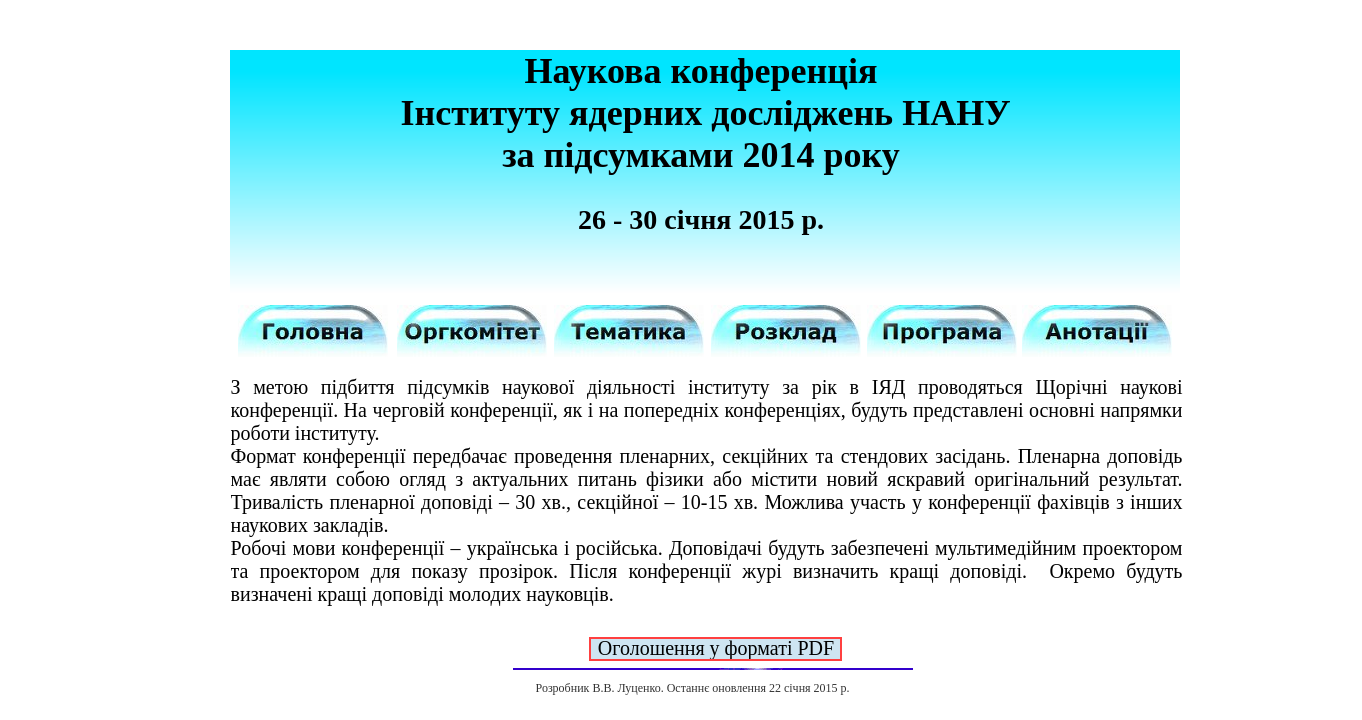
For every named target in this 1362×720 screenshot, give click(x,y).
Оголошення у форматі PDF (716, 648)
